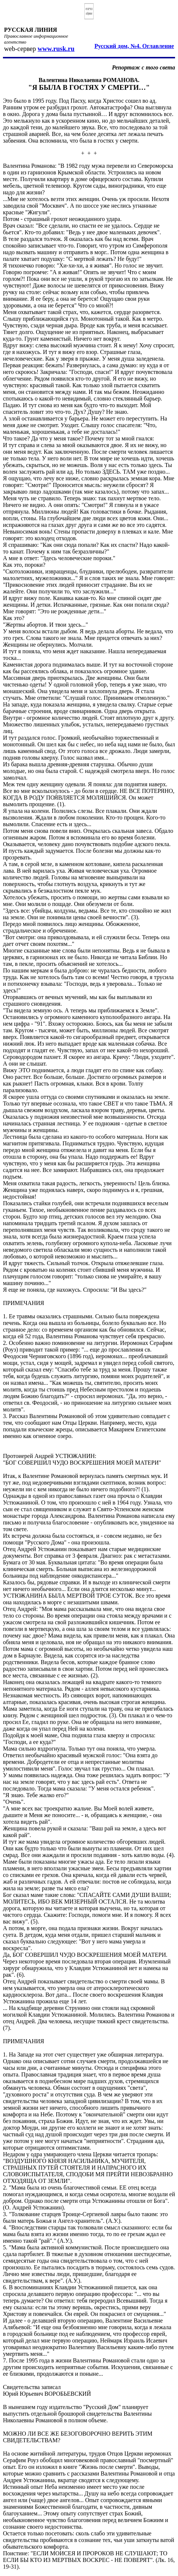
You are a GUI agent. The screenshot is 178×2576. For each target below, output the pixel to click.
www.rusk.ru (56, 48)
